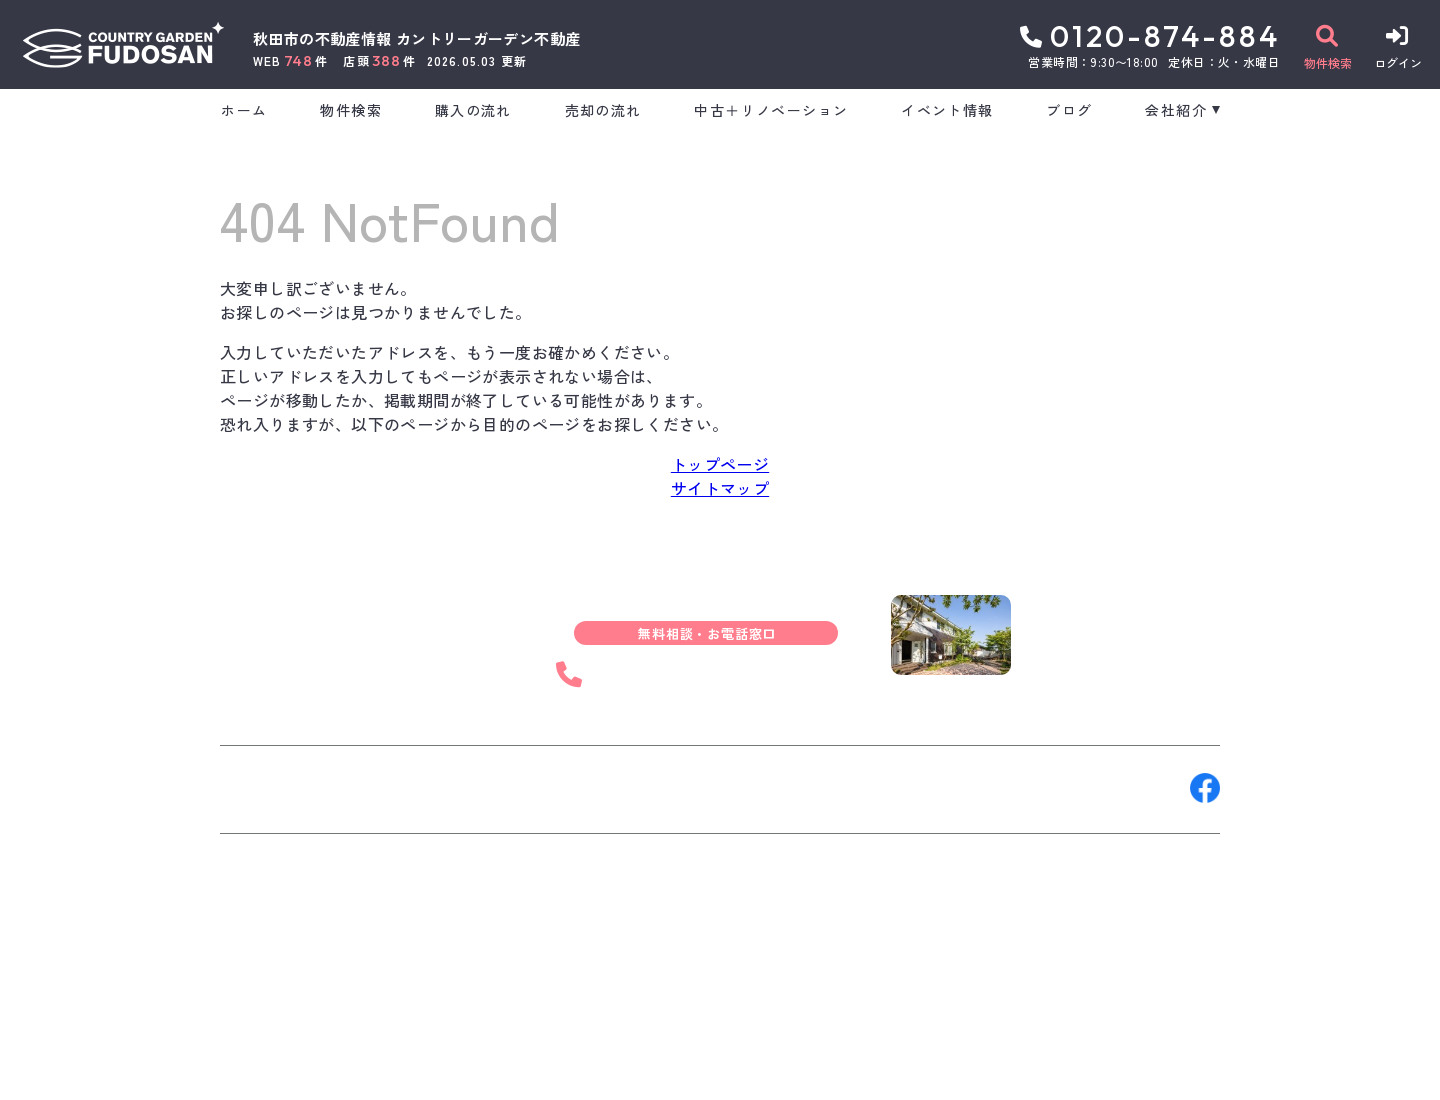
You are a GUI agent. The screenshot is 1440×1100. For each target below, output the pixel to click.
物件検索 (351, 110)
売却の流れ (603, 110)
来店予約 (443, 788)
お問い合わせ (280, 788)
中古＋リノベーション (771, 110)
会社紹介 (1176, 110)
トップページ (720, 464)
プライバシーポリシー (566, 1070)
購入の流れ (473, 110)
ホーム (244, 110)
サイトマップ (720, 488)
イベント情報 (947, 110)
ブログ (1069, 110)
